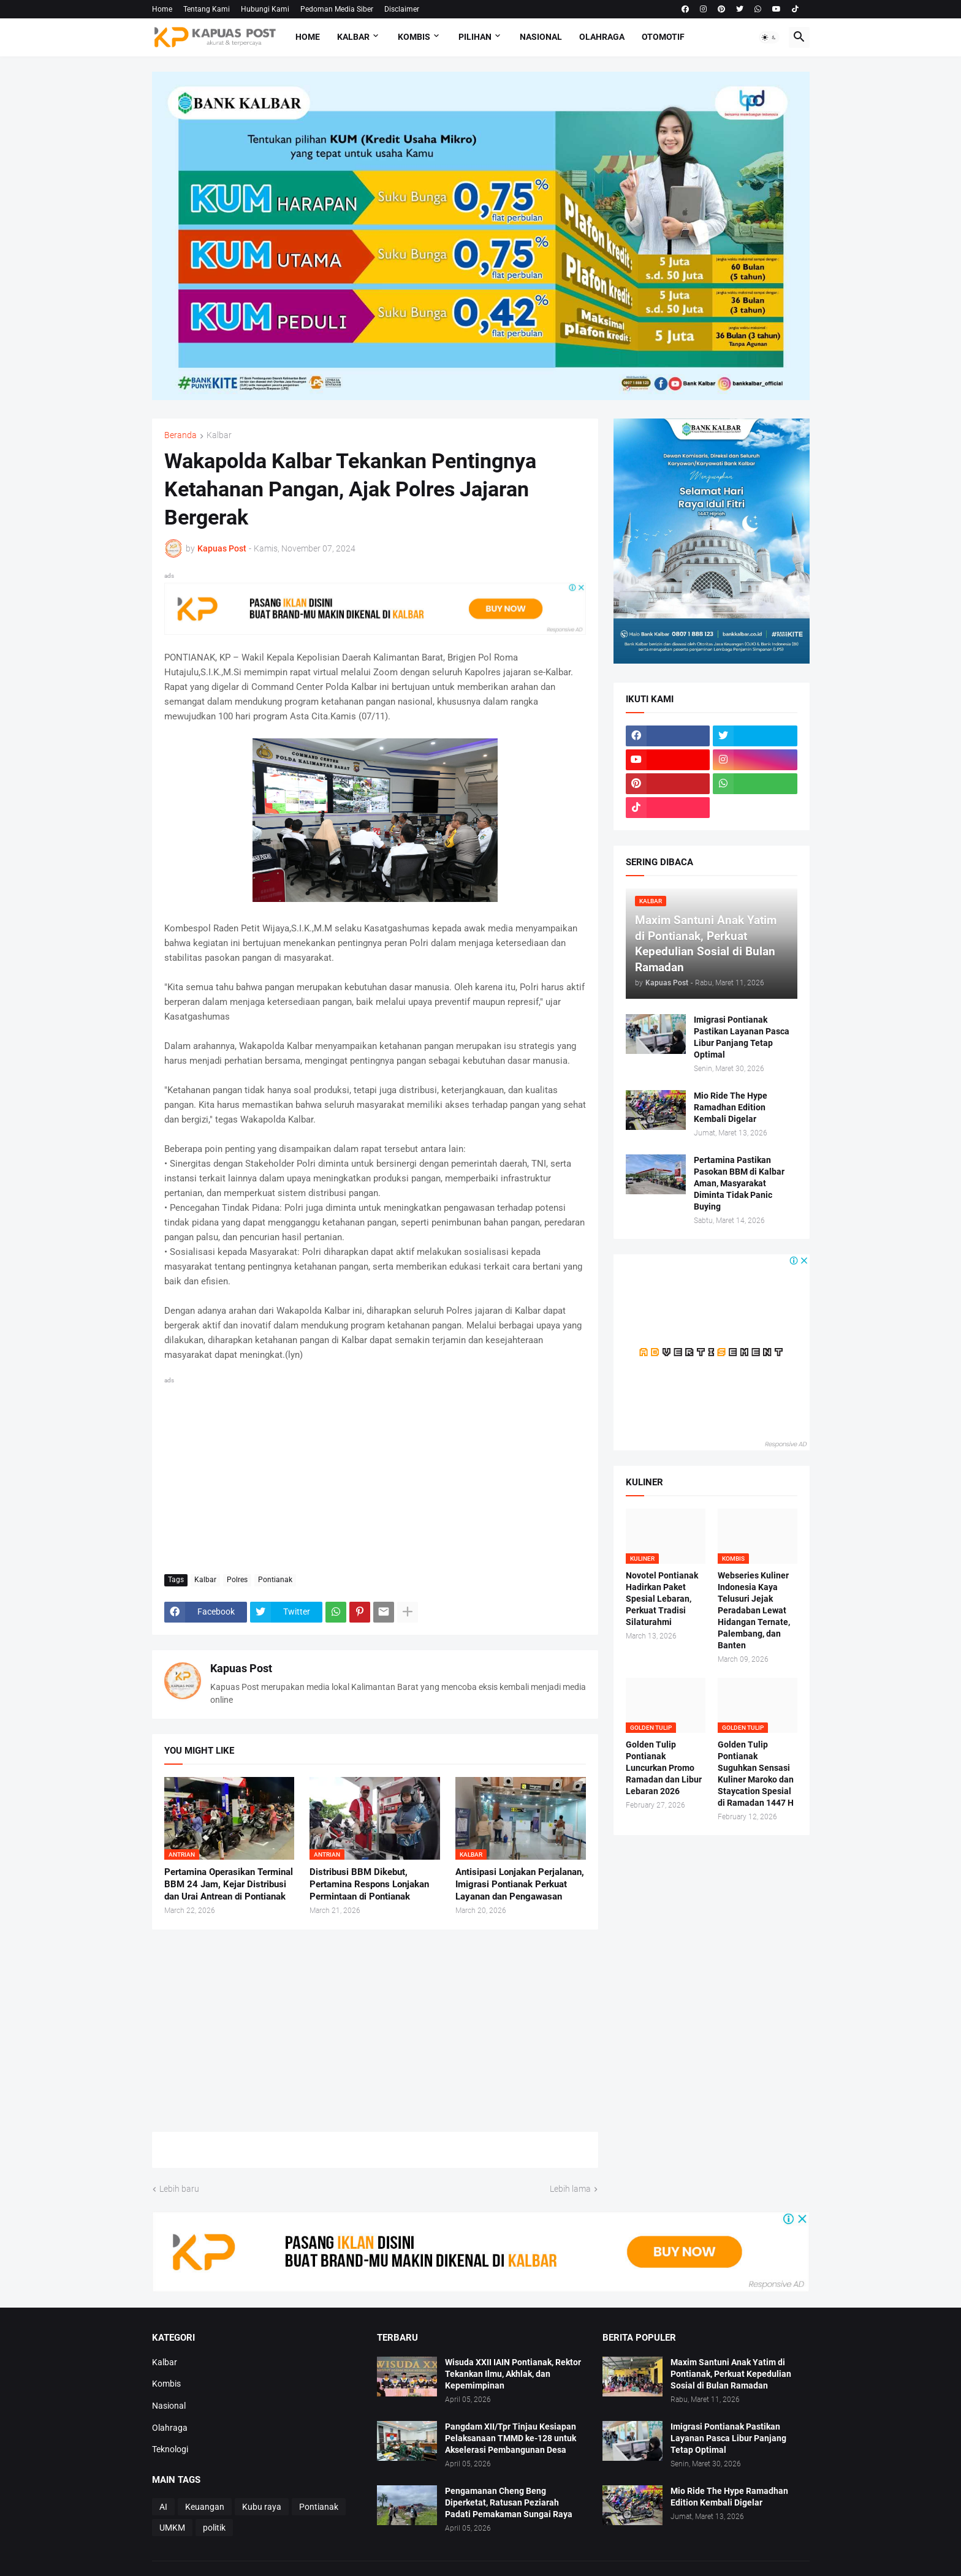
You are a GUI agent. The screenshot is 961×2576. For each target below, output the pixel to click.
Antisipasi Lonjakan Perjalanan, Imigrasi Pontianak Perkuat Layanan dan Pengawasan (519, 1884)
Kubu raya (261, 2507)
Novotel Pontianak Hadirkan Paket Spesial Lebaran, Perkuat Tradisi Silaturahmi (662, 1598)
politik (214, 2527)
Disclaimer (401, 9)
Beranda (180, 435)
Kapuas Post (241, 1668)
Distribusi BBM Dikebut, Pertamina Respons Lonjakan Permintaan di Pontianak (369, 1884)
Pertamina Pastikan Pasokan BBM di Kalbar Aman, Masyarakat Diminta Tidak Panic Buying (739, 1183)
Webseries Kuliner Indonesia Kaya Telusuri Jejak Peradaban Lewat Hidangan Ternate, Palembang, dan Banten (754, 1610)
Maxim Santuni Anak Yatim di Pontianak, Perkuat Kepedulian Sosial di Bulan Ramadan (730, 2373)
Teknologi (170, 2449)
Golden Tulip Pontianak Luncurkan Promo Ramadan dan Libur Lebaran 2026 (664, 1768)
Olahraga (602, 37)
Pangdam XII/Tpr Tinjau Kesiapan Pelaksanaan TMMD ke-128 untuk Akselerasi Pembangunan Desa (510, 2438)
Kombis (414, 37)
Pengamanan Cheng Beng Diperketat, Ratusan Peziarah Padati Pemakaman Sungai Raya (508, 2502)
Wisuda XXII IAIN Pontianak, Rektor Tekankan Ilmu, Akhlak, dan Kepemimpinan (513, 2373)
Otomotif (663, 37)
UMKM (172, 2527)
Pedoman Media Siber (336, 9)
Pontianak (275, 1579)
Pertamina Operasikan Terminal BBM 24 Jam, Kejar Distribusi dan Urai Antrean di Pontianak (228, 1884)
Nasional (541, 37)
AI (163, 2507)
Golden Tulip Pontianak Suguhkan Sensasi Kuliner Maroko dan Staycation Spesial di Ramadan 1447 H (756, 1773)
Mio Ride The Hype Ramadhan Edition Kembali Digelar (730, 1107)
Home (162, 9)
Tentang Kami (206, 9)
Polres (237, 1579)
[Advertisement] (375, 1473)
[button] (769, 37)
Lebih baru (179, 2189)
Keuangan (204, 2507)
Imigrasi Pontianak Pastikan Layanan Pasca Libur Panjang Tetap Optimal (741, 1037)
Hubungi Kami (265, 9)
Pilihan (475, 37)
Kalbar (353, 37)
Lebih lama (570, 2189)
